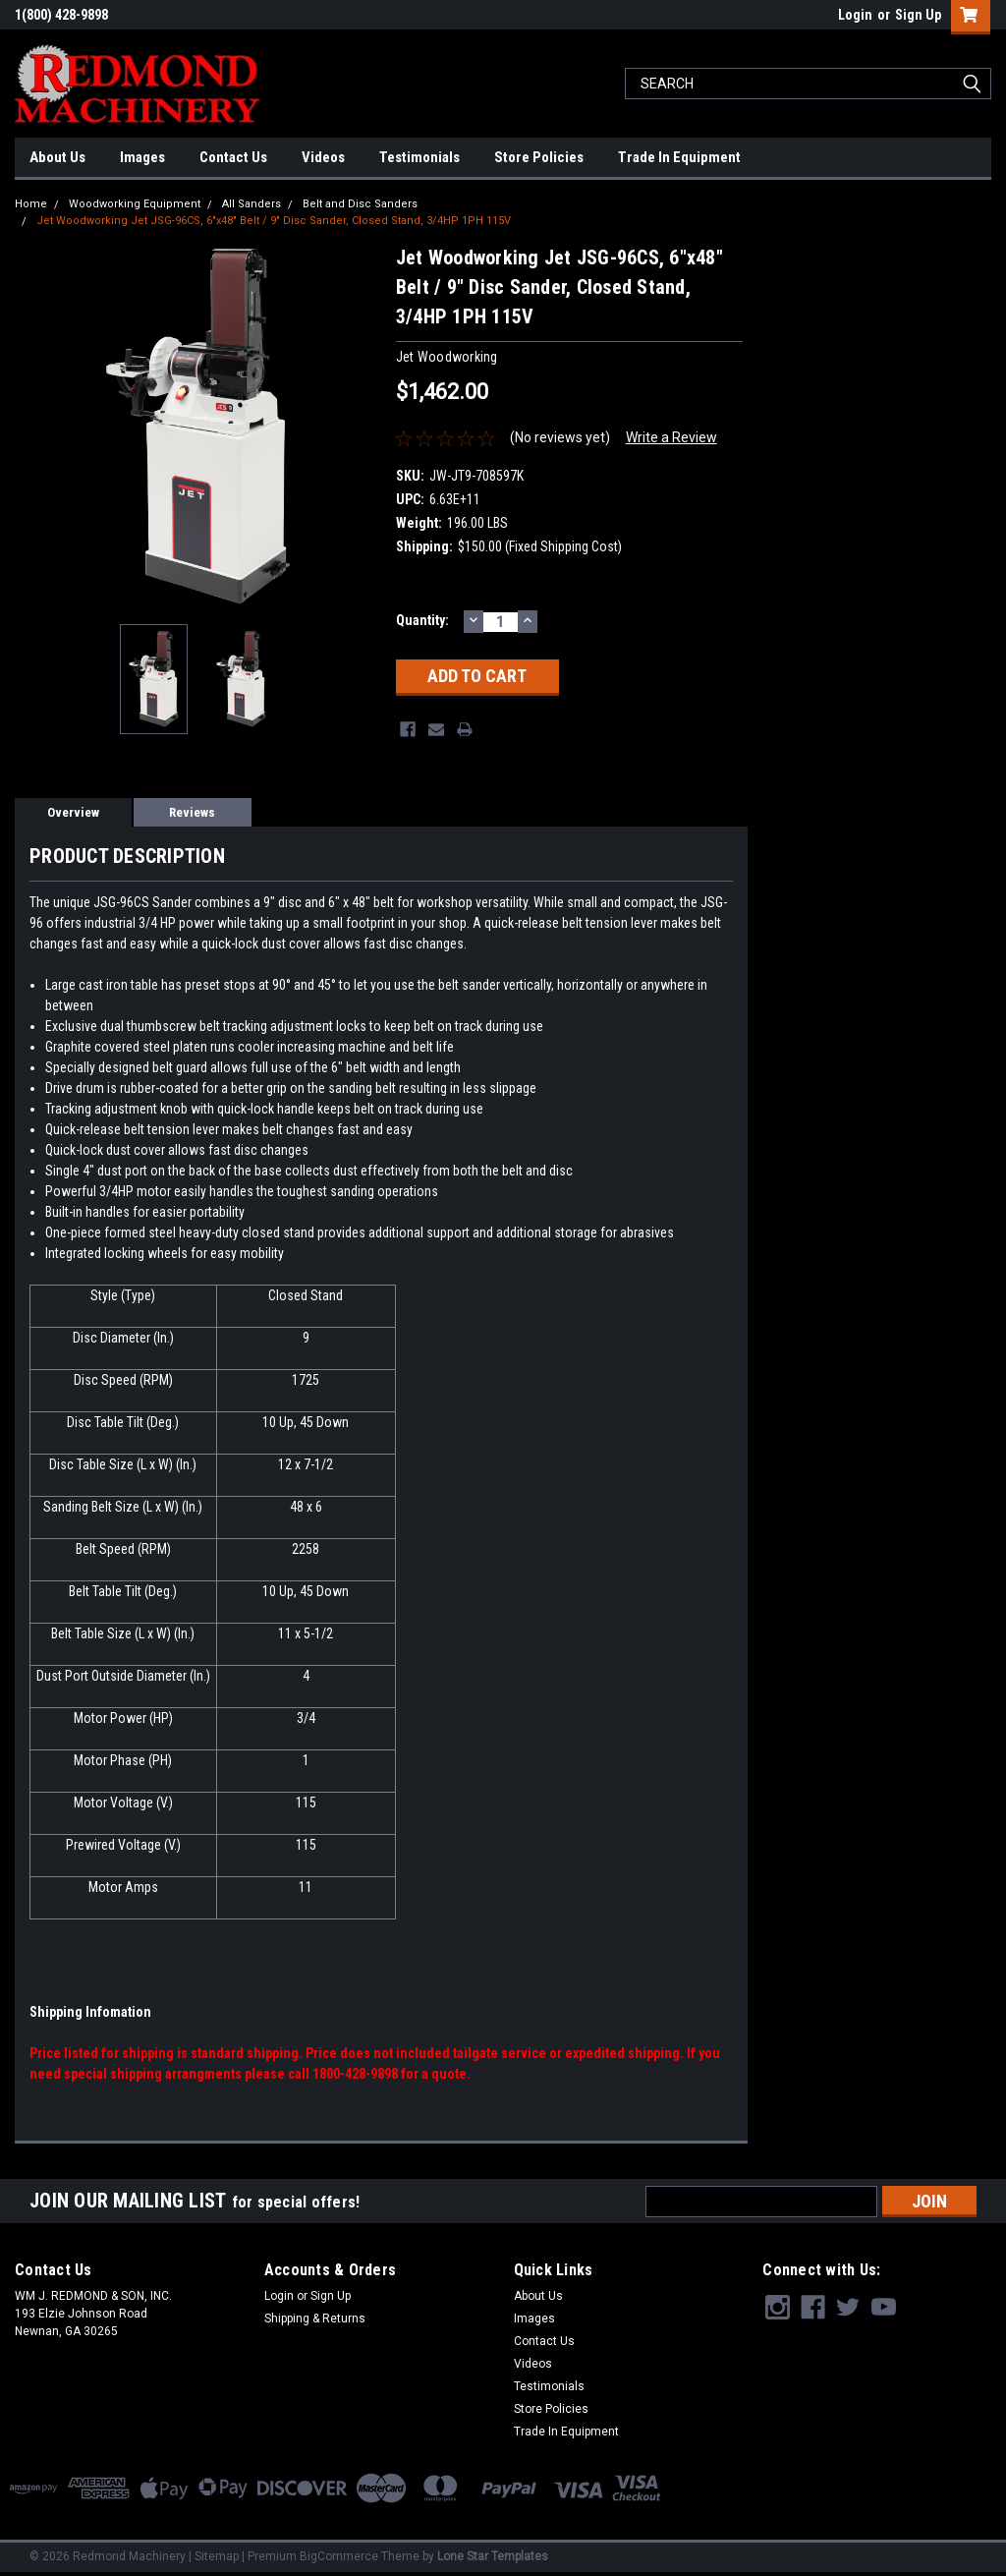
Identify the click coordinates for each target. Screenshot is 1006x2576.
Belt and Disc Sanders (360, 204)
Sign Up (918, 15)
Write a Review (671, 437)
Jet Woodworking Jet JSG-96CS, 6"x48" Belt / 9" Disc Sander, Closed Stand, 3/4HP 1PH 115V (273, 220)
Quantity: (422, 620)
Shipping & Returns (314, 2318)
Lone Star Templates (492, 2556)
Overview (73, 812)
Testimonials (419, 157)
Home (31, 204)
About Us (57, 157)
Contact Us (233, 157)
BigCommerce (339, 2556)
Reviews (192, 812)
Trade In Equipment (679, 157)
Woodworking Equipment (134, 204)
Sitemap (217, 2556)
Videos (323, 157)
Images (142, 157)
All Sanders (251, 204)
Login (855, 15)
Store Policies (539, 157)
